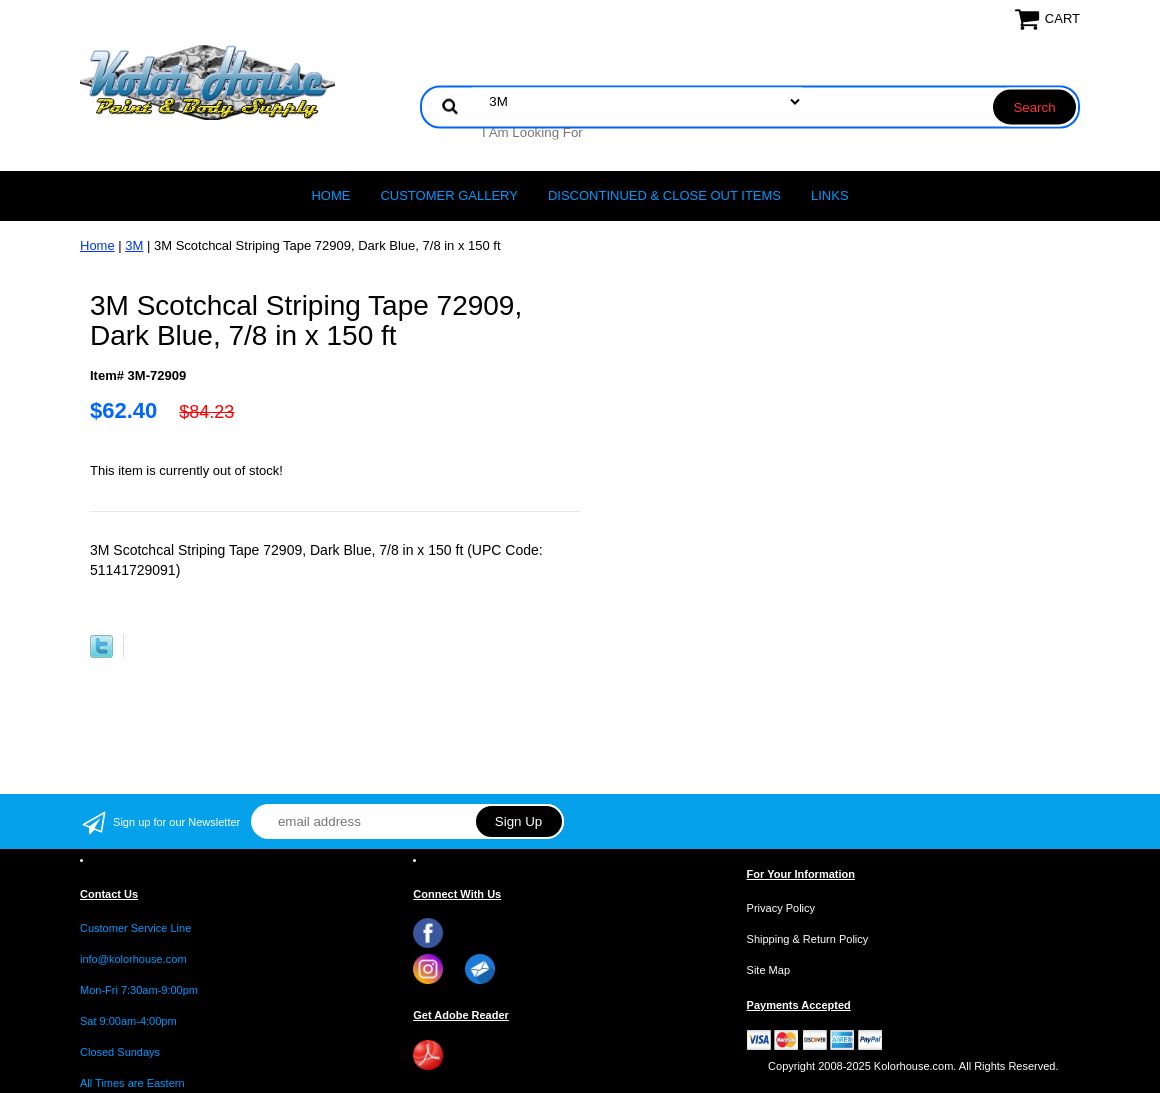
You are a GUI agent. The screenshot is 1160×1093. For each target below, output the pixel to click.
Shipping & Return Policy (808, 939)
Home (330, 195)
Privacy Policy (781, 908)
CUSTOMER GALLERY (449, 195)
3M (134, 245)
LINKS (830, 195)
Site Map (768, 970)
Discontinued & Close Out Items (664, 195)
